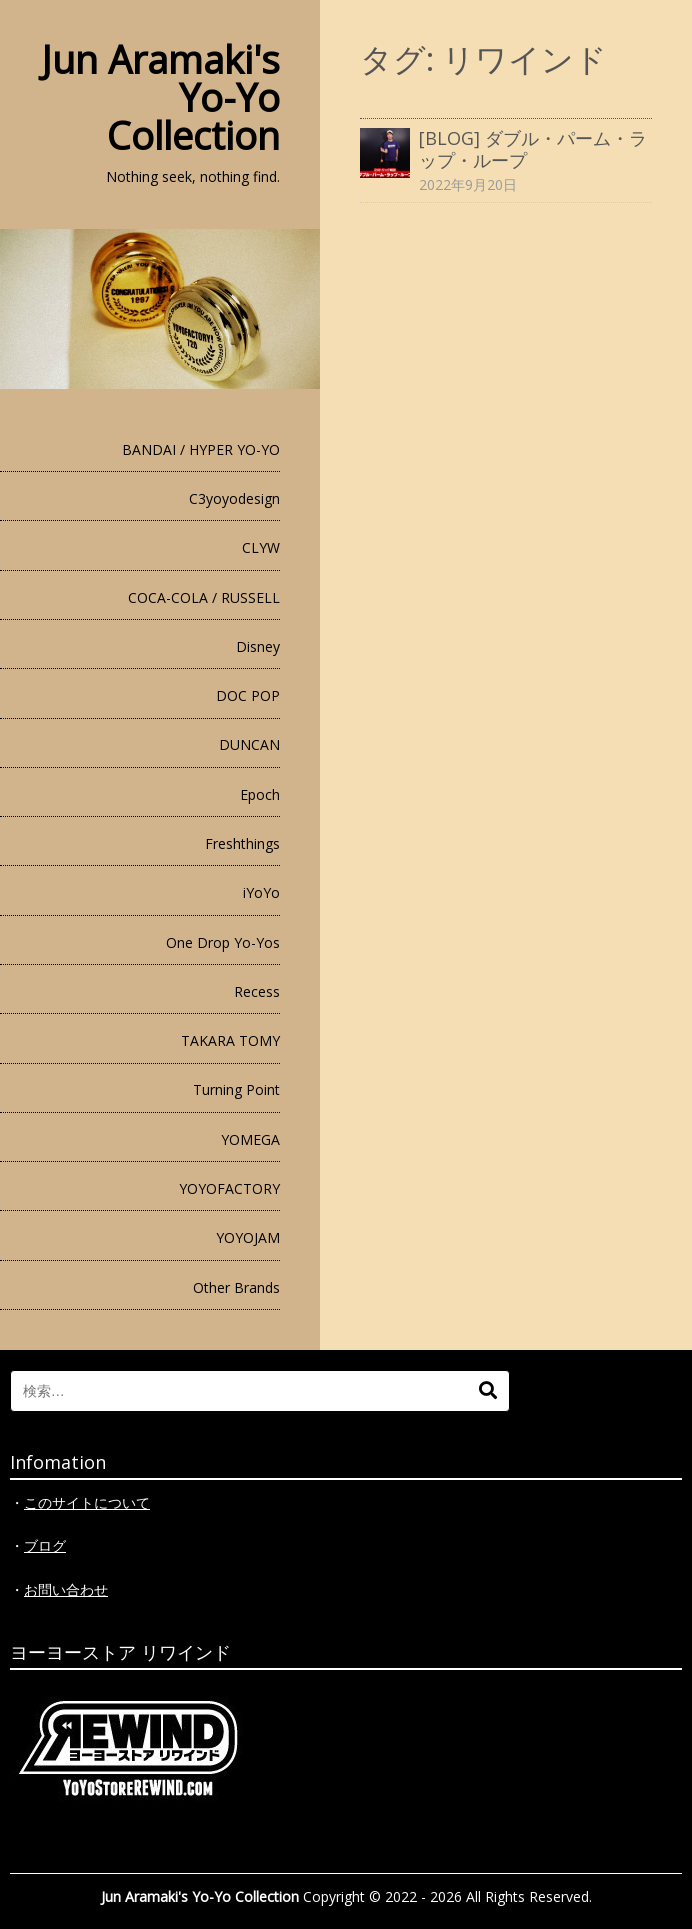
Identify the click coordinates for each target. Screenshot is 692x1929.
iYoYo (261, 892)
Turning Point (236, 1089)
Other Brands (236, 1287)
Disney (258, 646)
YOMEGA (250, 1139)
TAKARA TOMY (230, 1040)
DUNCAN (249, 744)
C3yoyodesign (234, 498)
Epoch (260, 794)
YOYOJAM (248, 1237)
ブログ (45, 1545)
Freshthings (242, 843)
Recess (257, 991)
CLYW (261, 547)
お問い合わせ (66, 1589)
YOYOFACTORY (229, 1188)
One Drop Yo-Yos (223, 942)
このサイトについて (87, 1502)
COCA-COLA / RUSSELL (204, 597)
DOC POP (248, 695)
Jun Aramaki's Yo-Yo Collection (200, 1896)
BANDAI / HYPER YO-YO (201, 449)
